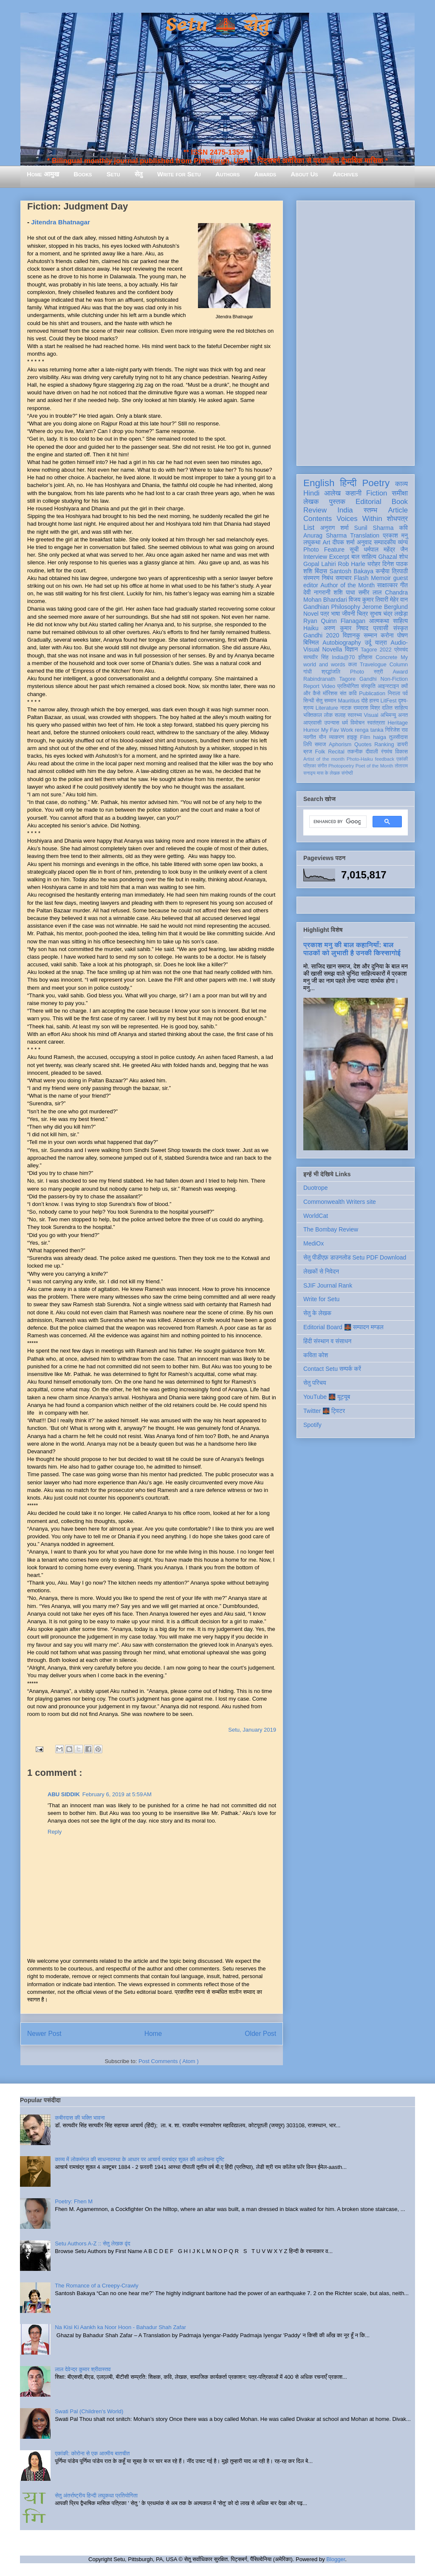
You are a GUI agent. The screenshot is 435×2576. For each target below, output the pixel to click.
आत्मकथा (379, 620)
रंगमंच (386, 752)
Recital (336, 752)
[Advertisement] (355, 331)
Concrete (386, 657)
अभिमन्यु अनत (394, 715)
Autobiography (341, 642)
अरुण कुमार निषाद (345, 628)
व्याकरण (336, 737)
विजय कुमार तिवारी (368, 599)
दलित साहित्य (395, 708)
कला (352, 665)
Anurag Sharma (325, 535)
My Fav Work (337, 730)
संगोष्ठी (347, 773)
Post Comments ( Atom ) (168, 2061)
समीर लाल (369, 592)
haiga (379, 737)
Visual (371, 715)
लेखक (311, 502)
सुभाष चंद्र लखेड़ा (389, 613)
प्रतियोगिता (348, 686)
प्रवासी (380, 628)
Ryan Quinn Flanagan (334, 620)
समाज (320, 744)
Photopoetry (341, 765)
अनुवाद (364, 542)
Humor (311, 730)
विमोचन (357, 723)
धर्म (345, 723)
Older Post (260, 2033)
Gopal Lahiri (319, 563)
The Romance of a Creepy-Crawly (96, 2285)
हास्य (374, 701)
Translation (364, 535)
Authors (227, 174)
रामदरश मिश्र (366, 708)
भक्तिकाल (312, 715)
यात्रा (381, 642)
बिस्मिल (311, 642)
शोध (403, 556)
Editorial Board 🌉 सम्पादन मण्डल (343, 1327)
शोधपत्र (397, 519)
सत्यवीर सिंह (315, 657)
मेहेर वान (399, 599)
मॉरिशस (330, 693)
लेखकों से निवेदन (321, 1271)
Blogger (335, 2559)
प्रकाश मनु (395, 535)
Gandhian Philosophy (331, 606)
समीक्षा (400, 493)
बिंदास (321, 571)
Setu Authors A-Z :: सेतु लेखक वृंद (92, 2243)
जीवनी (348, 613)
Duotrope (315, 1187)
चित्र (362, 613)
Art (326, 542)
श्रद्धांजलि (331, 672)
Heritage (397, 723)
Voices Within (359, 519)
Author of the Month (347, 585)
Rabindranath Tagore (329, 679)
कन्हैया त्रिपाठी (392, 571)
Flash (361, 578)
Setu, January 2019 (252, 1730)
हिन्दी (348, 483)
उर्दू (368, 642)
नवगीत (309, 737)
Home (153, 2033)
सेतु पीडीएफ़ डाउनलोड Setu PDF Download (354, 1257)
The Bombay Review (330, 1229)
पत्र (324, 613)
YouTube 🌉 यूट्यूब (326, 1396)
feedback (384, 758)
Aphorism (340, 744)
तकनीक (355, 752)
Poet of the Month (374, 765)
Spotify (312, 1424)
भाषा (335, 613)
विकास (401, 752)
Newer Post (44, 2033)
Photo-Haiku (360, 758)
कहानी (353, 493)
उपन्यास (331, 723)
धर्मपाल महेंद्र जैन (386, 549)
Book (400, 502)
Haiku (311, 628)
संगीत (322, 765)
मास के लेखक (328, 773)
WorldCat (315, 1215)
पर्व (405, 693)
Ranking (384, 744)
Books (82, 174)
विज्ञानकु (351, 635)
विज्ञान (351, 649)
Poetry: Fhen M (74, 2201)
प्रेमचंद (401, 650)
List (308, 528)
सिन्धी (308, 701)
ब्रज (307, 752)
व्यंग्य (403, 542)
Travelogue (373, 665)
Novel (311, 613)
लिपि (307, 744)
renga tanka (369, 730)
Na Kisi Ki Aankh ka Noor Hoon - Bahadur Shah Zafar (120, 2327)
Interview (315, 556)
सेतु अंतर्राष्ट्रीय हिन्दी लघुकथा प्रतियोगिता (96, 2495)
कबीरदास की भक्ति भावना (80, 2118)
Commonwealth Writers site (339, 1201)
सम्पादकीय (385, 542)
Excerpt (339, 556)
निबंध (327, 578)
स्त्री (378, 672)
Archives (345, 174)
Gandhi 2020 (321, 635)
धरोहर (373, 563)
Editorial (368, 502)
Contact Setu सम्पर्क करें (332, 1368)
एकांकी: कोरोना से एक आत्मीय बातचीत (92, 2453)
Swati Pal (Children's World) (89, 2411)
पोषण (402, 635)
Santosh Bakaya (351, 571)
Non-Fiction (394, 679)
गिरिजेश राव (396, 730)
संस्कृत (400, 628)
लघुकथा (311, 542)
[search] (337, 822)
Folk (320, 752)
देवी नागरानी (316, 592)
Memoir (381, 578)
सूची (354, 549)
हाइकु (352, 737)
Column (399, 665)
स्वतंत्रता (376, 723)
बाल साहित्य (363, 556)
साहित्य (400, 620)
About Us (304, 174)
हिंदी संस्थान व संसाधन (327, 1341)
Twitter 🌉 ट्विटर (324, 1410)
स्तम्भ (370, 510)
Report (311, 686)
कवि (403, 527)
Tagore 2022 (376, 650)
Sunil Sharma (374, 527)
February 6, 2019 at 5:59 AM (117, 1794)
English (318, 483)
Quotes (363, 744)
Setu (113, 174)
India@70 (343, 657)
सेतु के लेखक (317, 1313)
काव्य (401, 484)
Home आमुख (43, 174)
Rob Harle (351, 563)
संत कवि (348, 693)
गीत (404, 585)
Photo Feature (324, 549)
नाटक (346, 708)
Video (328, 686)
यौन (322, 737)
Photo (357, 672)
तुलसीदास (398, 737)
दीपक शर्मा (344, 542)
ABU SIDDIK (64, 1794)
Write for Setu (179, 174)
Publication (372, 693)
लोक (328, 715)
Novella (332, 649)
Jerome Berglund (385, 606)
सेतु (139, 174)
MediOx (313, 1243)
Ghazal (387, 556)
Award (400, 672)
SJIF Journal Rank (327, 1285)
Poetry (376, 483)
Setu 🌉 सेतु (217, 25)
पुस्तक (337, 502)
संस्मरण (311, 578)
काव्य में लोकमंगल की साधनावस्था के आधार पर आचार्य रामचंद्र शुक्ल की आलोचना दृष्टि (139, 2159)
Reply (55, 1832)
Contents (317, 519)
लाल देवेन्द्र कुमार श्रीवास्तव (82, 2369)
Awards (265, 174)
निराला (394, 693)
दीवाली (372, 752)
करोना (387, 635)
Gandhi (368, 679)
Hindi (311, 493)
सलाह (340, 715)
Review (315, 510)
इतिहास (365, 657)
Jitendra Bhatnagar (60, 222)
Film (365, 737)
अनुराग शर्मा (334, 527)
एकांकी (402, 758)
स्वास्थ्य (354, 715)
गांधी (307, 672)
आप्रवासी (312, 723)
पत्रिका (309, 765)
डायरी (402, 744)
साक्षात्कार (387, 585)
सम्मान (370, 635)
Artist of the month (324, 758)
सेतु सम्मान (326, 701)
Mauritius (348, 701)
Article (398, 510)
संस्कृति (368, 686)
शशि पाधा (344, 592)
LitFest (389, 701)
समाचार (344, 578)
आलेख (332, 493)
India (345, 510)
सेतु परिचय (314, 1382)
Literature (327, 708)
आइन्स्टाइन (388, 686)
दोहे (364, 701)
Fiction (376, 493)
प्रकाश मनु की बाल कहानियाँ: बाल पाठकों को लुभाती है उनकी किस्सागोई (352, 949)
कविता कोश (315, 1355)
